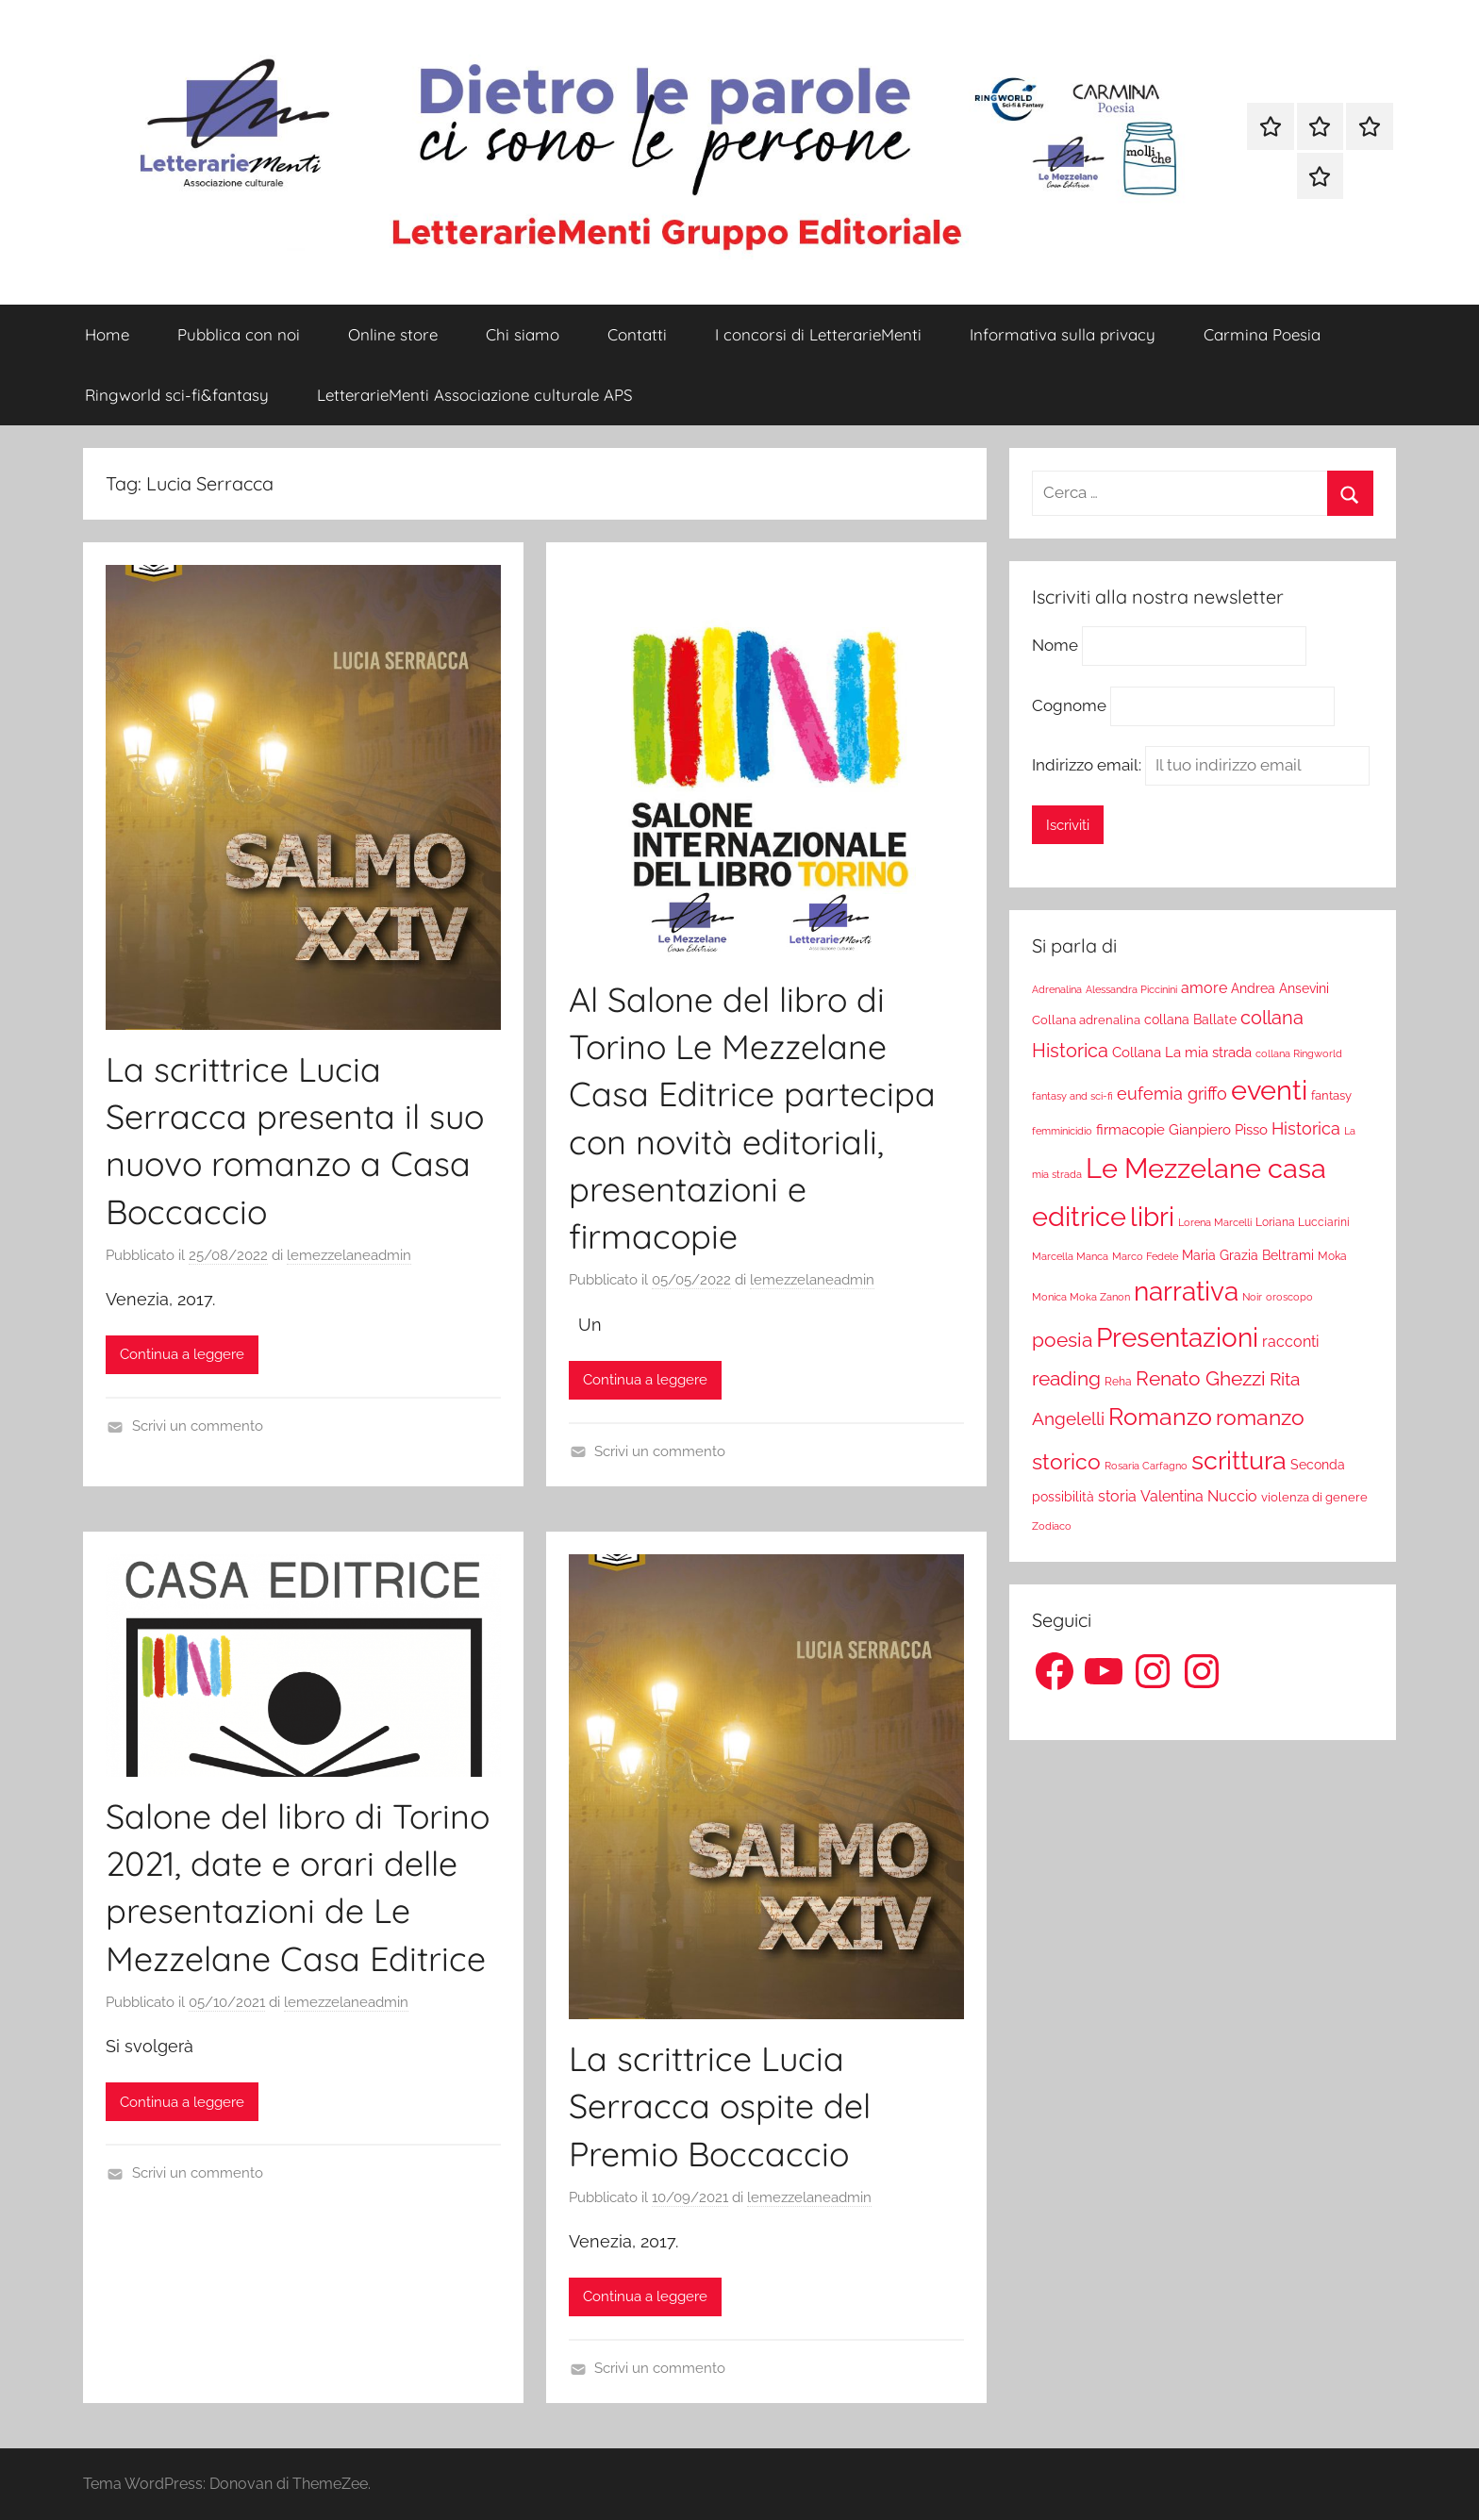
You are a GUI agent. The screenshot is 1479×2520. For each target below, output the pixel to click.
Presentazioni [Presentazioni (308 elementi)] (1177, 1337)
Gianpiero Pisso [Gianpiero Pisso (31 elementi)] (1218, 1129)
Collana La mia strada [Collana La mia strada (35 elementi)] (1182, 1052)
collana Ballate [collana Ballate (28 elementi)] (1190, 1019)
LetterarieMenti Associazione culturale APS (475, 395)
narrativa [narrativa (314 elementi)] (1186, 1291)
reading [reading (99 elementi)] (1066, 1378)
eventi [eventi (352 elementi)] (1269, 1090)
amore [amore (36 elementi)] (1204, 988)
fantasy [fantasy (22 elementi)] (1331, 1095)
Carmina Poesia (1262, 334)
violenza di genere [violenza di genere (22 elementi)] (1314, 1497)
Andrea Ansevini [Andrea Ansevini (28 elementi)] (1280, 988)
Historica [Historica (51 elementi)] (1305, 1128)
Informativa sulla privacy (1062, 334)
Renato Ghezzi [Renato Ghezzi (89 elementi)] (1201, 1379)
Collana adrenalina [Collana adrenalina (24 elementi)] (1086, 1019)
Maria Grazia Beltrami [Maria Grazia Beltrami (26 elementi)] (1248, 1255)
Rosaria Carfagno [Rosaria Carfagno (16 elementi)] (1146, 1466)
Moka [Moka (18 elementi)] (1332, 1256)
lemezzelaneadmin (349, 1255)
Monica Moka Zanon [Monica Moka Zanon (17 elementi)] (1081, 1296)
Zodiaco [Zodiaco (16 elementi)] (1052, 1526)
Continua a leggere (182, 1354)
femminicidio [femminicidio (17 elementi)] (1062, 1130)
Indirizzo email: (1201, 764)
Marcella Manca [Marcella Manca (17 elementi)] (1070, 1256)
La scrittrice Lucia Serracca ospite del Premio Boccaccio (720, 2106)
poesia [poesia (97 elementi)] (1062, 1339)
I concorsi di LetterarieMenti (818, 334)
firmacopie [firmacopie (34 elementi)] (1130, 1129)
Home (107, 334)
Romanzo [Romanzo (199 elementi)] (1160, 1416)
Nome (1055, 646)
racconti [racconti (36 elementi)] (1290, 1342)
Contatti (637, 334)
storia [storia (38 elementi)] (1117, 1496)
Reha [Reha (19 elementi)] (1118, 1381)
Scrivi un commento (197, 1426)
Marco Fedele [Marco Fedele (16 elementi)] (1145, 1257)
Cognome (1069, 705)
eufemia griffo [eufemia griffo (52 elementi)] (1172, 1094)
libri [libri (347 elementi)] (1152, 1217)
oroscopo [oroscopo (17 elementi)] (1289, 1296)
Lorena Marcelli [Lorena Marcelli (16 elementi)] (1215, 1223)
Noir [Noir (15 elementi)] (1252, 1296)
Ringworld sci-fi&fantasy (177, 395)
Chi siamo (522, 334)
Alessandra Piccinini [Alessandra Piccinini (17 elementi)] (1131, 989)
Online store (393, 334)
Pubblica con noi (238, 334)
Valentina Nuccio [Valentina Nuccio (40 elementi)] (1198, 1496)
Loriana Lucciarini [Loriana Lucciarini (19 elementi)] (1302, 1222)
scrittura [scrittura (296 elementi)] (1239, 1460)
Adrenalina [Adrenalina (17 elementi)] (1057, 989)
